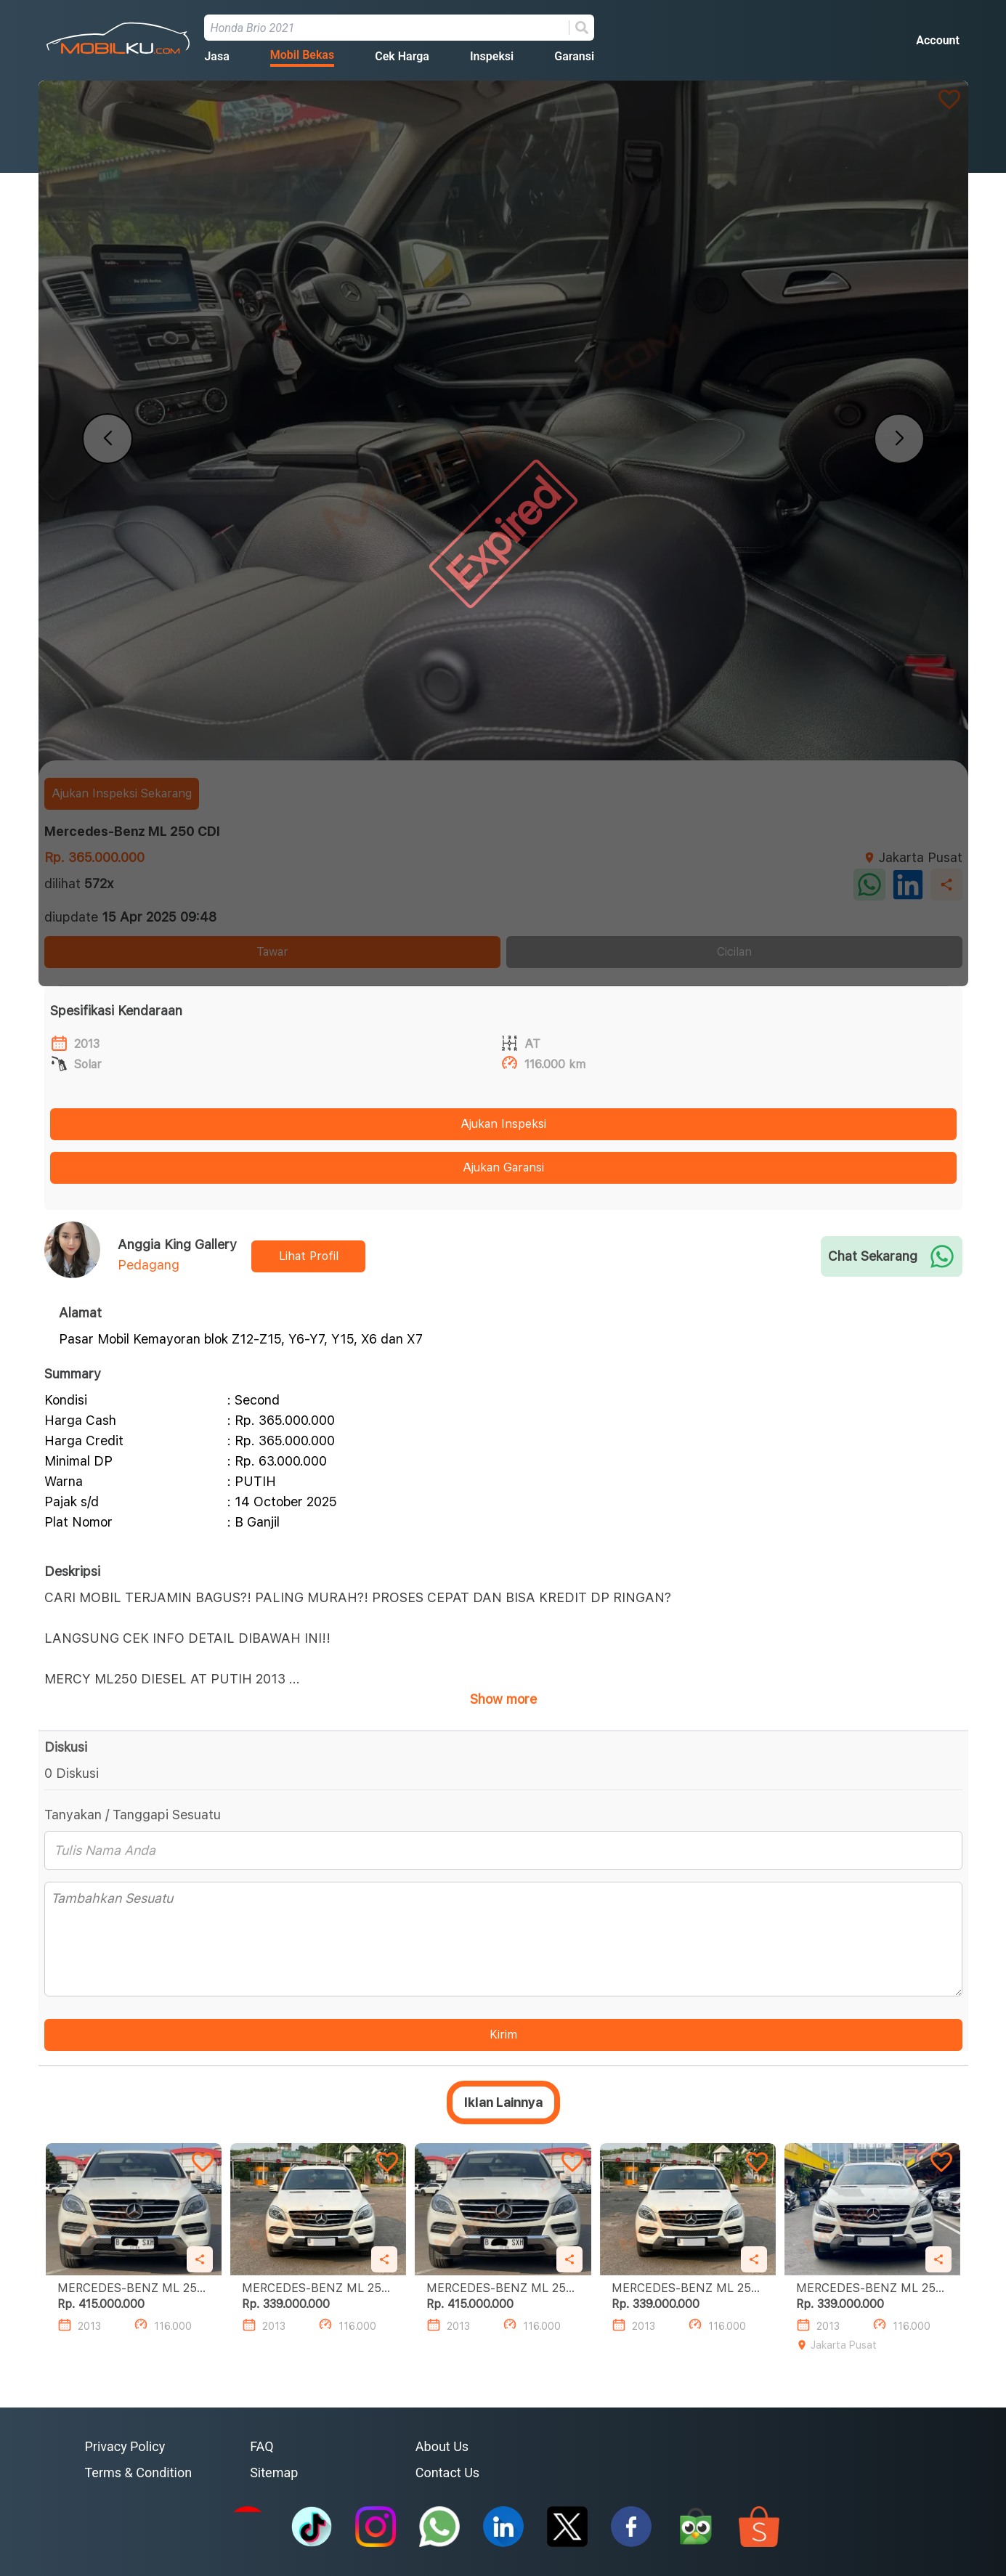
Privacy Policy (125, 2446)
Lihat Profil (308, 1256)
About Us (441, 2446)
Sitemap (274, 2472)
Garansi (574, 56)
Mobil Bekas (302, 55)
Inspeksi (492, 56)
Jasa (216, 56)
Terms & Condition (138, 2472)
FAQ (261, 2446)
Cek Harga (402, 56)
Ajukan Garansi (503, 1167)
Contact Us (447, 2472)
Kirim (503, 2034)
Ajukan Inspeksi (503, 1124)
